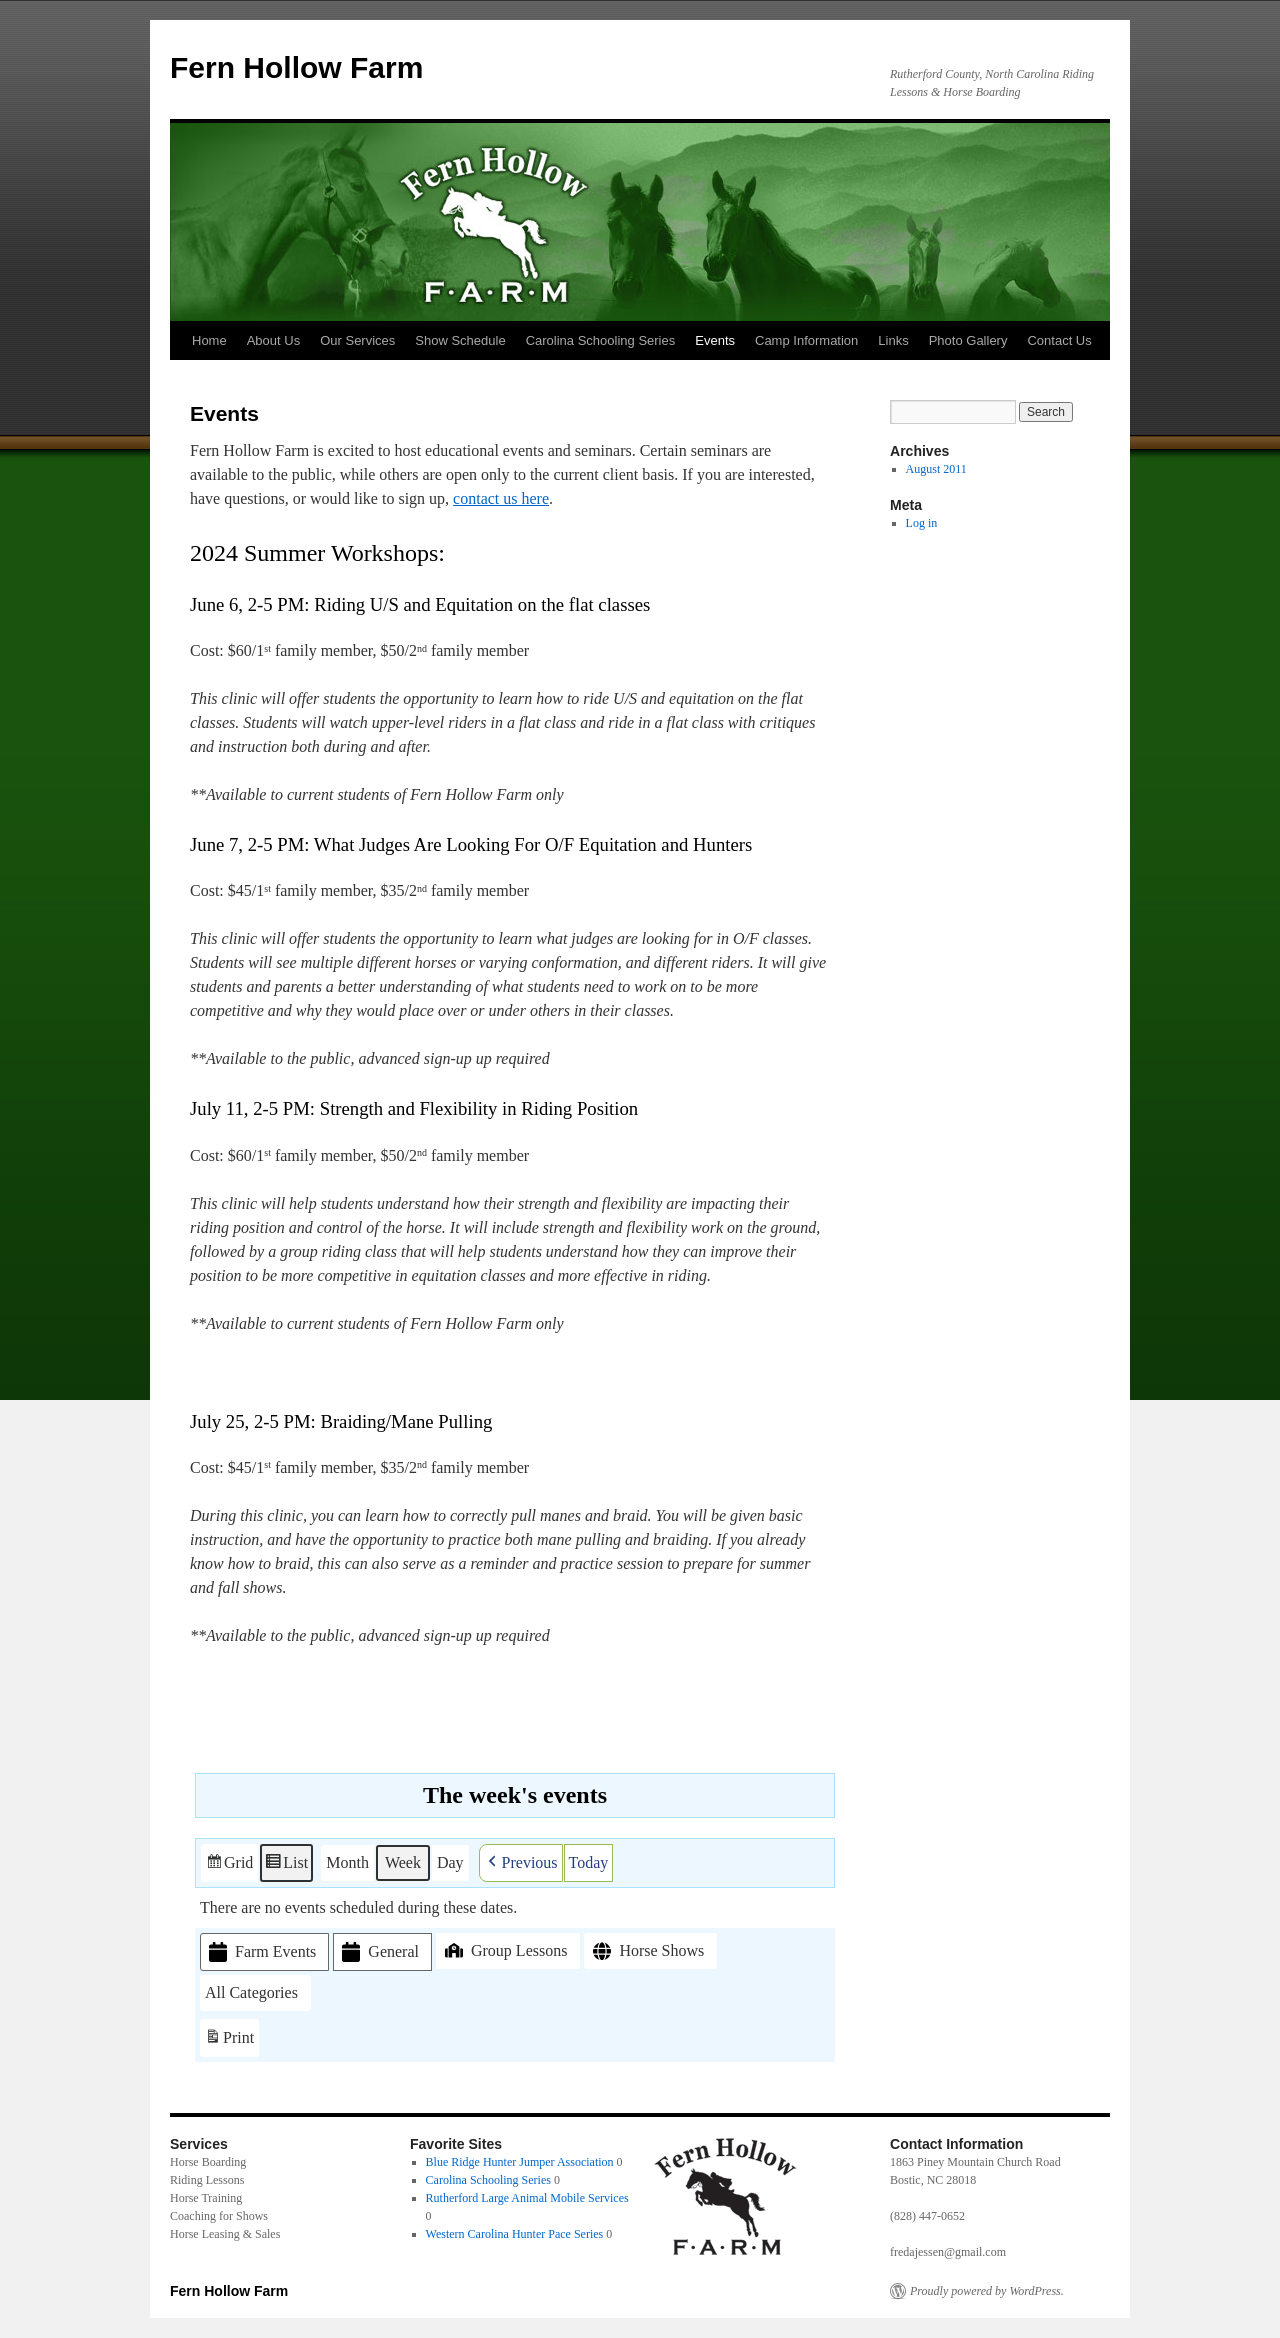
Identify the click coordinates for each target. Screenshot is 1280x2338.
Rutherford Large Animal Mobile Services (527, 2198)
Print (229, 2040)
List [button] (286, 1864)
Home (209, 340)
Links (893, 340)
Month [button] (347, 1861)
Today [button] (589, 1861)
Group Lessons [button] (504, 1950)
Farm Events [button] (260, 1951)
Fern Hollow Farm (296, 67)
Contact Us (1059, 340)
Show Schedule (460, 340)
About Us (273, 340)
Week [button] (403, 1861)
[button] (521, 1862)
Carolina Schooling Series (601, 340)
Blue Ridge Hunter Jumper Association (520, 2162)
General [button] (378, 1951)
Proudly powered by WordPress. (987, 2291)
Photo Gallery (968, 340)
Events (715, 340)
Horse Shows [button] (646, 1950)
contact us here (501, 498)
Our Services (357, 340)
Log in (922, 523)
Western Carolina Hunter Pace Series (515, 2234)
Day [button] (450, 1861)
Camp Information (806, 340)
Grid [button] (229, 1864)
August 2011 (936, 469)
